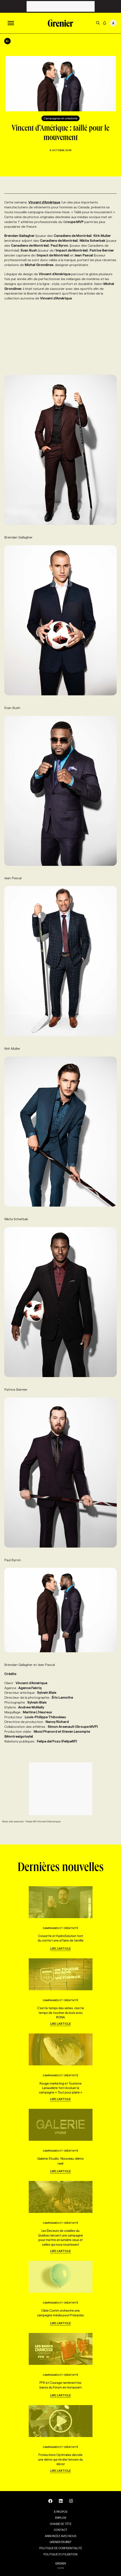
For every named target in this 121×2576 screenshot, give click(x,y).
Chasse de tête (60, 2523)
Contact (60, 2529)
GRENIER (60, 2563)
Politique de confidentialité (60, 2548)
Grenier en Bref (60, 2541)
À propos (60, 2511)
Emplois (60, 2517)
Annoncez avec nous (60, 2535)
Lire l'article (60, 1948)
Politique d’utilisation (60, 2554)
